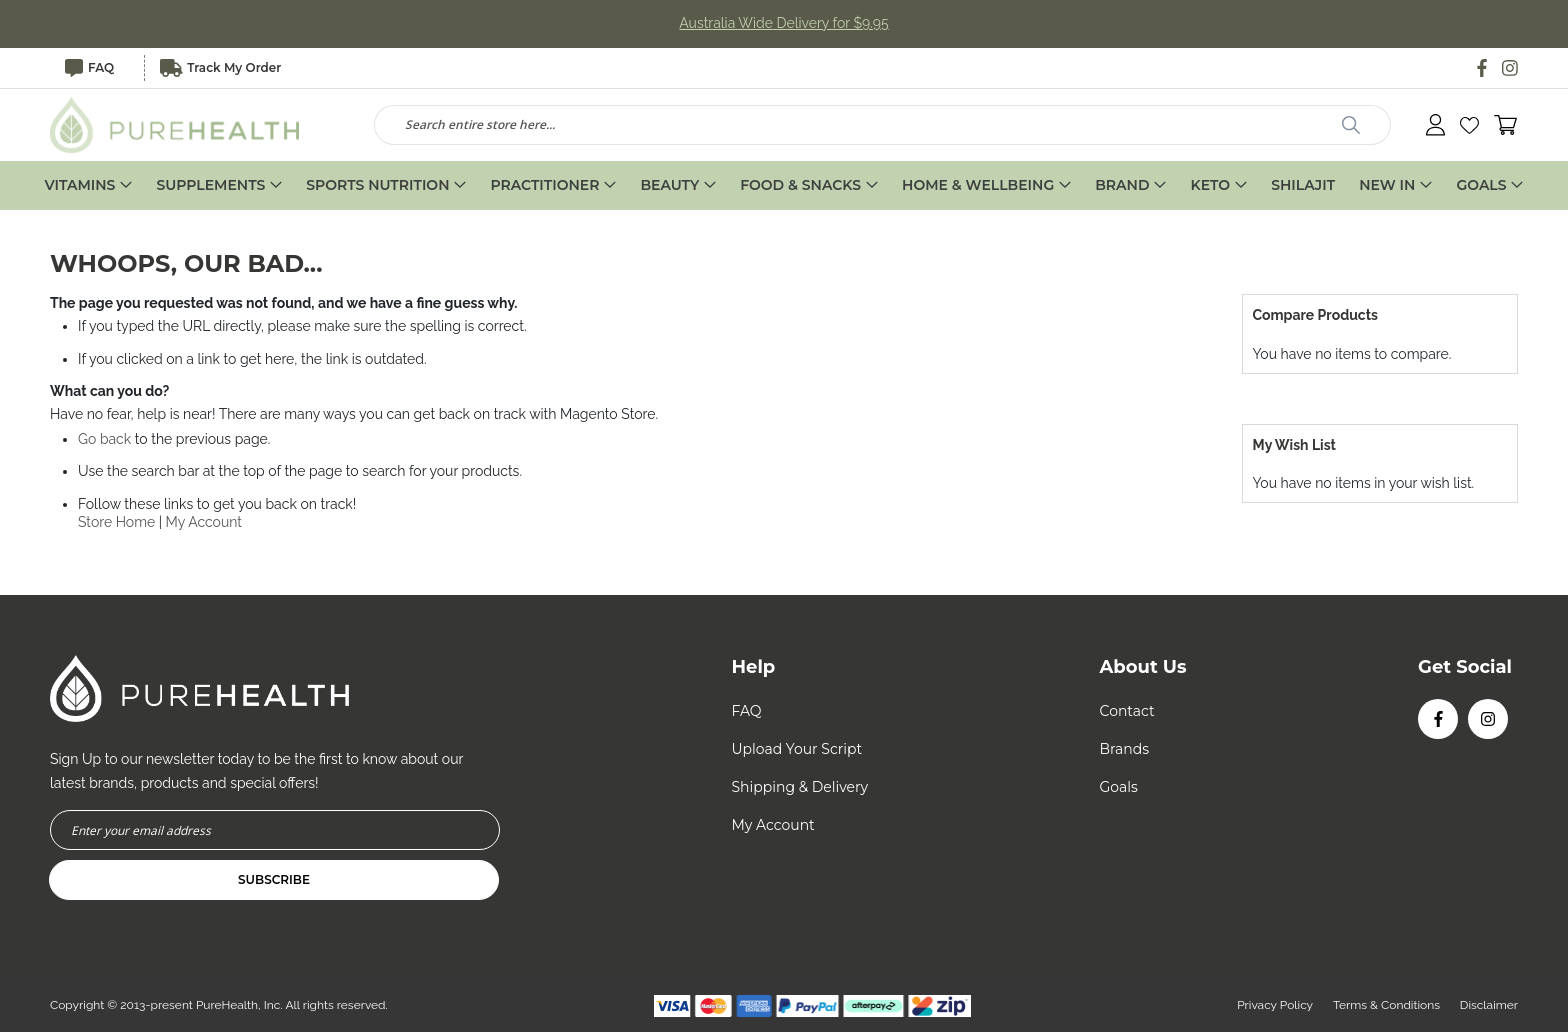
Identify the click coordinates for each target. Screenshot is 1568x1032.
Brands (1125, 749)
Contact (1127, 711)
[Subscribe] (274, 880)
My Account (204, 522)
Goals (1119, 787)
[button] (1469, 125)
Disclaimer (1489, 1005)
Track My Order (221, 68)
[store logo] (175, 125)
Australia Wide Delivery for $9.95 (784, 24)
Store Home (116, 522)
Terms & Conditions (1386, 1005)
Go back (104, 440)
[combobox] (883, 125)
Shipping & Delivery (799, 787)
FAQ (89, 68)
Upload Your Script (796, 749)
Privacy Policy (1274, 1005)
